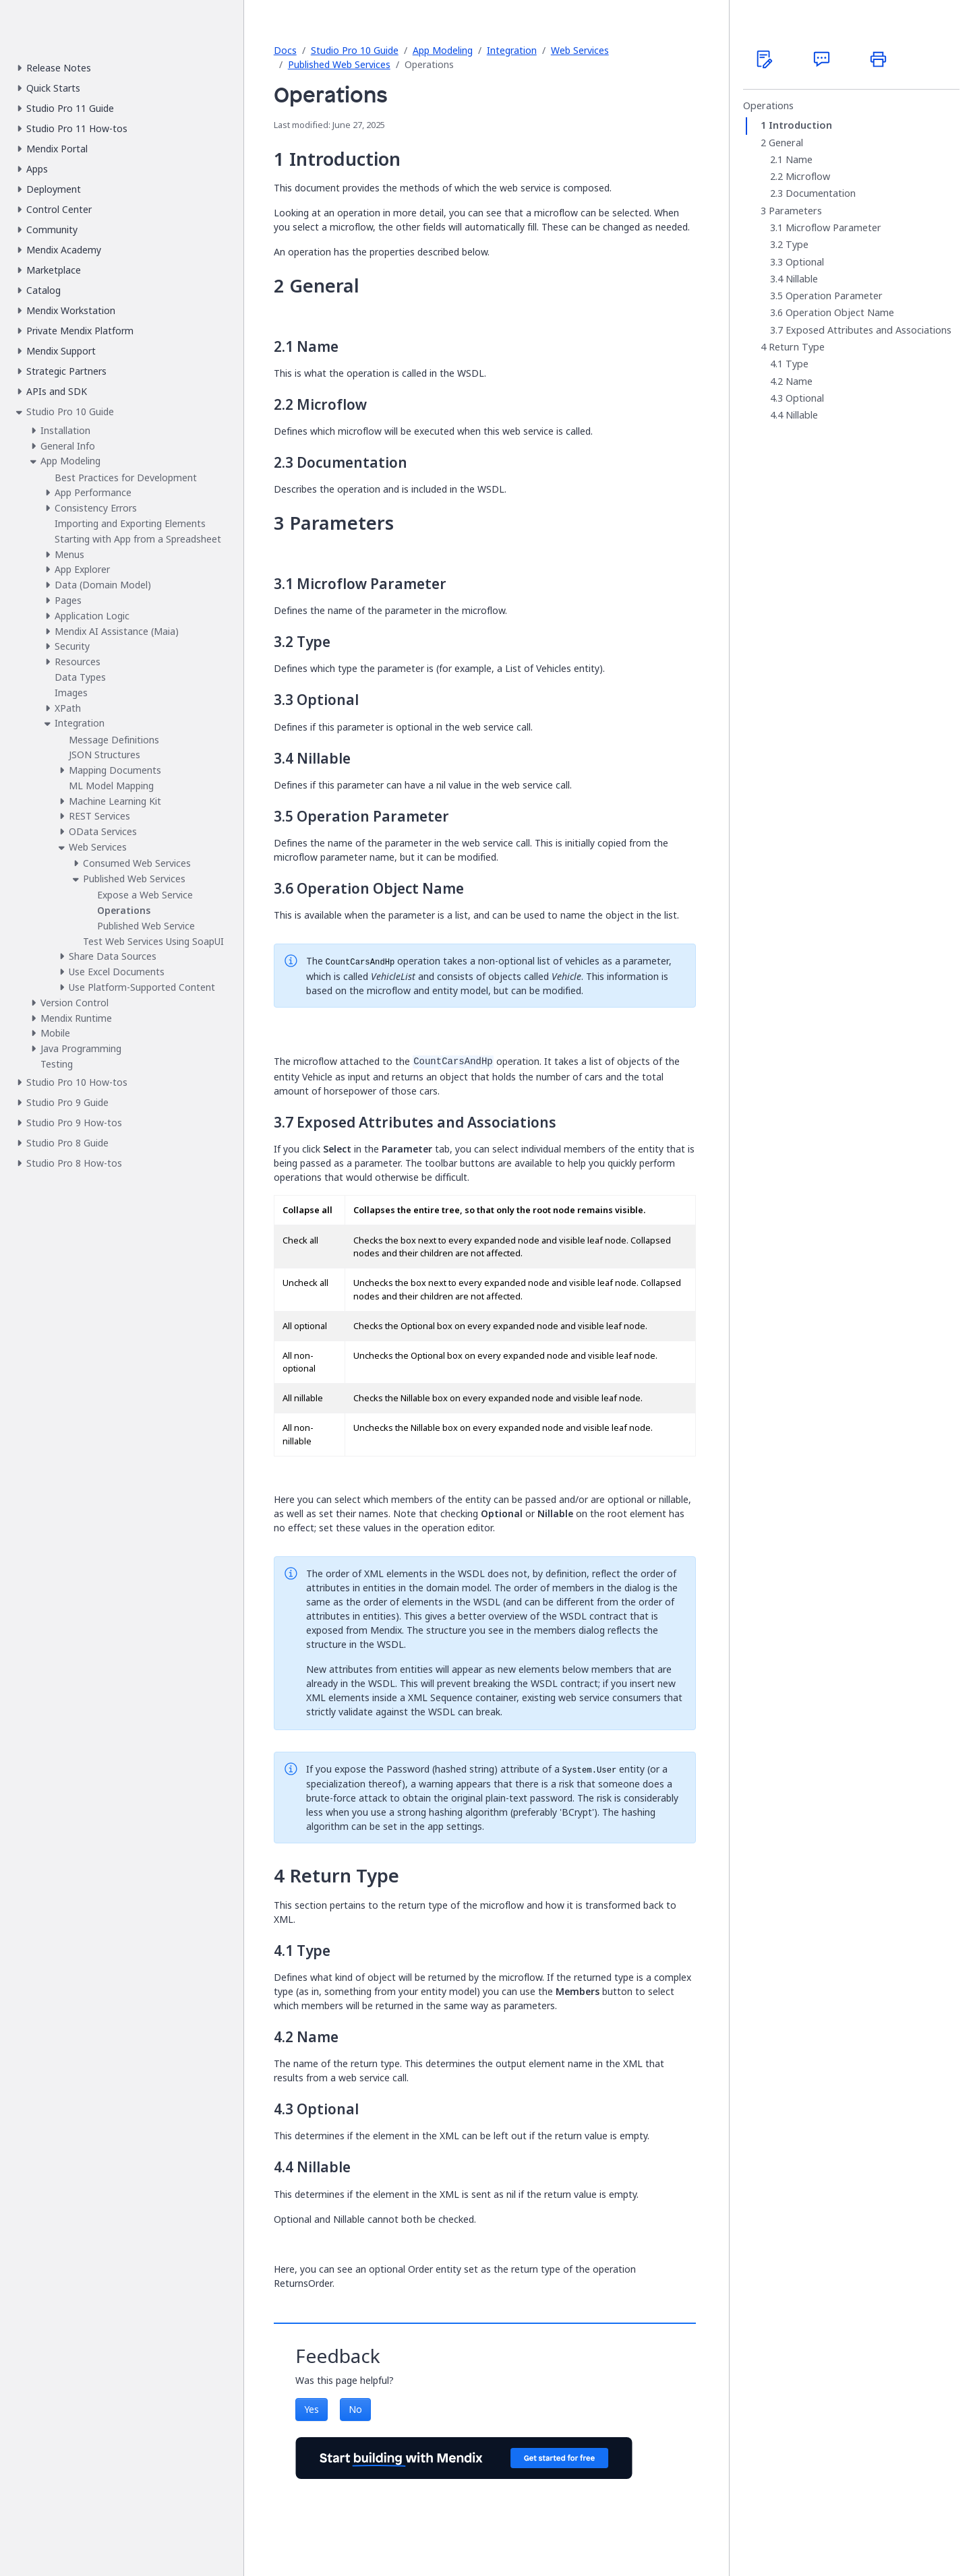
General (786, 142)
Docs (285, 50)
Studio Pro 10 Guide (355, 50)
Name (799, 159)
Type (797, 244)
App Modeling (443, 50)
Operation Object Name (840, 312)
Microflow (808, 176)
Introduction (800, 125)
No (355, 2409)
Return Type (797, 347)
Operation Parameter (834, 295)
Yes (311, 2409)
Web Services (580, 50)
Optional (805, 262)
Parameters (795, 211)
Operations (768, 105)
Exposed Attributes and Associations (868, 330)
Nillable (802, 279)
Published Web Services (339, 64)
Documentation (821, 193)
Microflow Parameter (833, 227)
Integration (512, 50)
